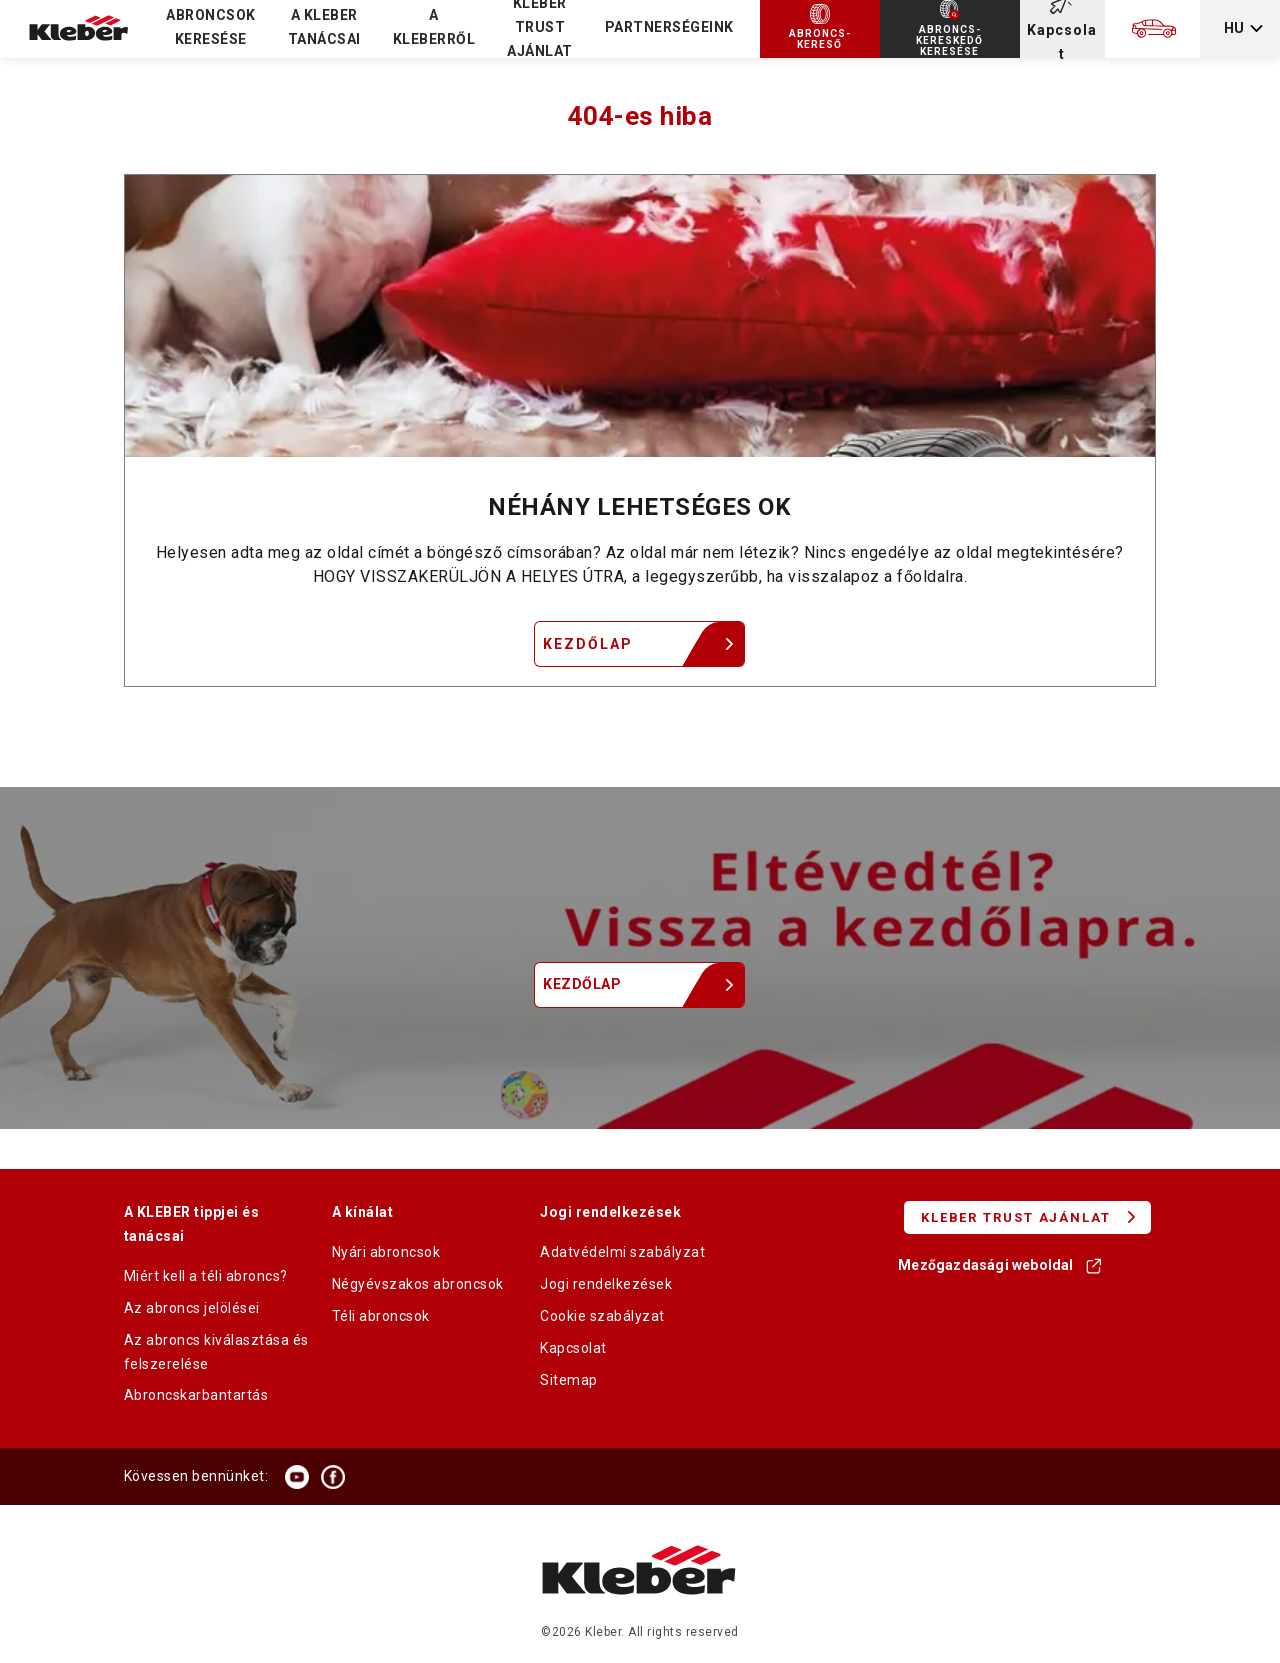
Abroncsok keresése (211, 27)
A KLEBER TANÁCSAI (324, 27)
